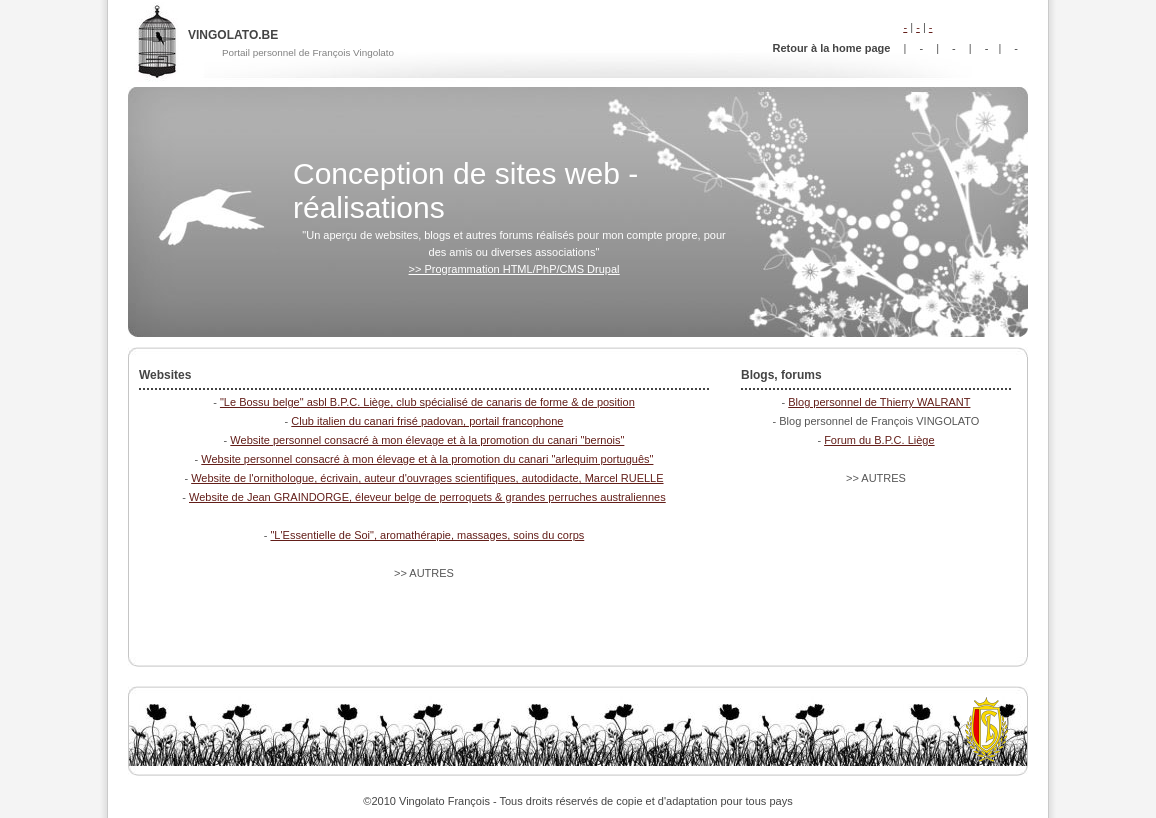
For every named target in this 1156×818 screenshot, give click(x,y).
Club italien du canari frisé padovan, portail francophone (427, 421)
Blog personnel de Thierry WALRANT (879, 402)
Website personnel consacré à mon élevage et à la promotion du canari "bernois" (427, 440)
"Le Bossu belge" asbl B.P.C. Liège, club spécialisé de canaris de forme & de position (427, 402)
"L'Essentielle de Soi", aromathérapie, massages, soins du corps (427, 535)
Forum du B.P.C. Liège (879, 440)
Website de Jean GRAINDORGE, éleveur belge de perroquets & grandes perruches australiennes (427, 497)
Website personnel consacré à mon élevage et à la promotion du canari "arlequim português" (427, 459)
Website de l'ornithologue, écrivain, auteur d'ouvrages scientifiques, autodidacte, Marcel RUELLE (427, 478)
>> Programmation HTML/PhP (514, 269)
